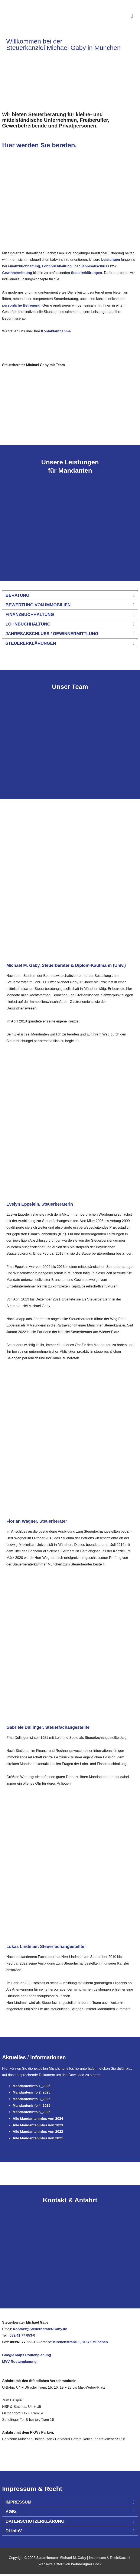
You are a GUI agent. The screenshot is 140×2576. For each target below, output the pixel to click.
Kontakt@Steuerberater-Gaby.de (40, 2331)
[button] (70, 597)
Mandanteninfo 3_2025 (32, 2101)
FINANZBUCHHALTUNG (30, 616)
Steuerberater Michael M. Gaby (61, 2559)
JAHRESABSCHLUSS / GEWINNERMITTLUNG (52, 635)
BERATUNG (17, 597)
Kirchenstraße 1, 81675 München (80, 2344)
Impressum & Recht (104, 2559)
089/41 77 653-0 (22, 2337)
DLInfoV (14, 2532)
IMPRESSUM (18, 2503)
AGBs (11, 2513)
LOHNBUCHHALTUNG (28, 625)
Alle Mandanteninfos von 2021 (38, 2140)
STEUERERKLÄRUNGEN (31, 645)
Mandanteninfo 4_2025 (32, 2107)
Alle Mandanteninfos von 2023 (38, 2127)
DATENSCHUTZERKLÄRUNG (35, 2523)
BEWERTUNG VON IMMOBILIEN (38, 606)
